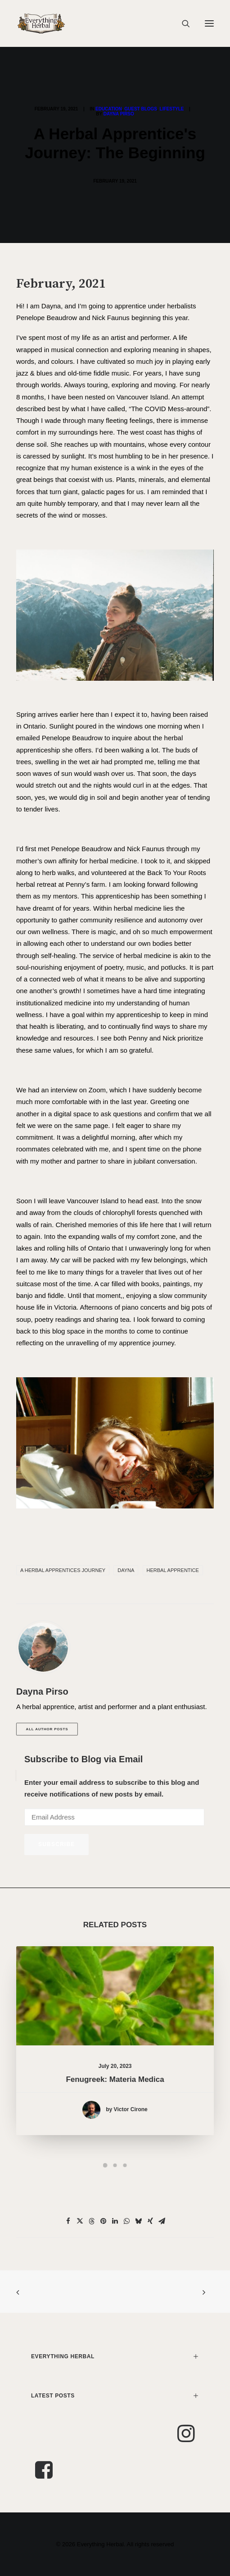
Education (108, 108)
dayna (125, 1570)
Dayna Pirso (119, 113)
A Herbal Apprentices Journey (62, 1570)
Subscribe (56, 1844)
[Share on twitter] (80, 2221)
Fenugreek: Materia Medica (115, 2068)
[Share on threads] (91, 2221)
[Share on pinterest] (103, 2221)
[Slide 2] (115, 2165)
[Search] (182, 23)
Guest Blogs (140, 108)
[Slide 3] (125, 2165)
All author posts (47, 1729)
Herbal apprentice (173, 1570)
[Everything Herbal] (41, 23)
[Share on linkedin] (115, 2221)
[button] (209, 23)
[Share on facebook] (68, 2221)
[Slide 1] (105, 2165)
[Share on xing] (150, 2221)
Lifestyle (172, 108)
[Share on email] (162, 2221)
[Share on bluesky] (138, 2221)
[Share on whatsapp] (127, 2221)
